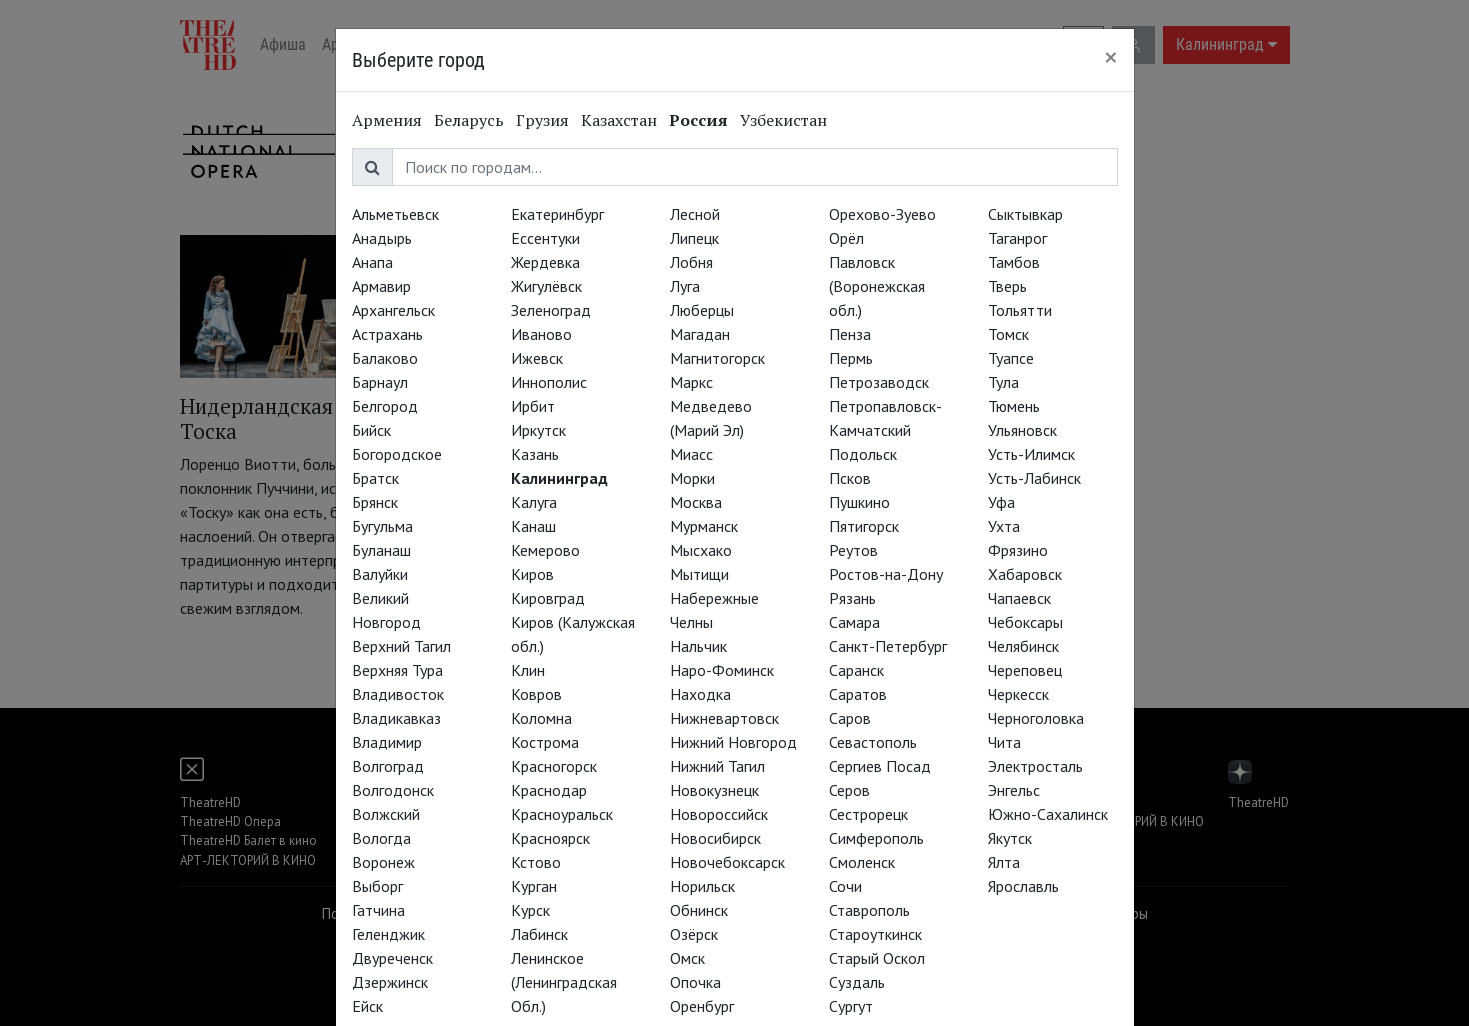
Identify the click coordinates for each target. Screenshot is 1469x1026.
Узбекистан (783, 120)
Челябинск (1023, 646)
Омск (687, 958)
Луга (685, 286)
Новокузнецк (714, 790)
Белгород (385, 406)
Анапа (372, 262)
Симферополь (876, 838)
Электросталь (1035, 766)
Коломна (541, 718)
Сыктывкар (1025, 214)
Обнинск (699, 910)
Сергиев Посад (880, 766)
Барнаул (380, 382)
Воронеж (383, 862)
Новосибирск (715, 838)
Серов (849, 790)
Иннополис (549, 382)
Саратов (858, 694)
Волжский (386, 814)
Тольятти (1020, 310)
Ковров (536, 694)
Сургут (851, 1006)
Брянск (375, 502)
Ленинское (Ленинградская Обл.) (564, 982)
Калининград (559, 478)
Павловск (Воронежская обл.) (877, 286)
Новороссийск (719, 814)
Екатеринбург (557, 214)
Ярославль (1023, 886)
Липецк (694, 238)
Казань (535, 454)
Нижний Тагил (717, 766)
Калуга (534, 502)
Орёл (846, 238)
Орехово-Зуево (882, 214)
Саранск (856, 670)
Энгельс (1014, 790)
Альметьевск (395, 214)
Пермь (851, 358)
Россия (698, 120)
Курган (534, 886)
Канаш (533, 526)
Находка (700, 694)
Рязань (852, 598)
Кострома (545, 742)
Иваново (541, 334)
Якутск (1010, 838)
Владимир (387, 742)
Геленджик (388, 934)
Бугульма (382, 526)
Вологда (381, 838)
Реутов (853, 550)
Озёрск (694, 934)
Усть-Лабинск (1034, 478)
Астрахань (387, 334)
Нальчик (698, 646)
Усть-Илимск (1031, 454)
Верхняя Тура (397, 670)
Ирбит (533, 406)
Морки (692, 478)
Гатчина (378, 910)
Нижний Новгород (733, 742)
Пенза (850, 334)
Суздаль (857, 982)
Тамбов (1014, 262)
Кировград (548, 598)
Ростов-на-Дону (886, 574)
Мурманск (704, 526)
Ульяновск (1022, 430)
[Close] (1111, 57)
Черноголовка (1036, 718)
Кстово (536, 862)
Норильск (702, 886)
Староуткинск (875, 934)
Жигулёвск (546, 286)
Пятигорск (864, 526)
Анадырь (382, 238)
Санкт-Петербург (888, 646)
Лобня (691, 262)
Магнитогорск (717, 358)
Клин (528, 670)
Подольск (863, 454)
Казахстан (619, 120)
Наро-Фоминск (722, 670)
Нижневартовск (724, 718)
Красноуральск (562, 814)
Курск (530, 910)
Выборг (377, 886)
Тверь (1007, 286)
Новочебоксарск (727, 862)
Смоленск (862, 862)
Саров (850, 718)
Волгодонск (393, 790)
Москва (696, 502)
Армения (387, 120)
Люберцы (702, 310)
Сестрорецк (868, 814)
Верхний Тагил (401, 646)
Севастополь (873, 742)
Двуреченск (392, 958)
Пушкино (859, 502)
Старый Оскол (877, 958)
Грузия (542, 120)
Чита (1004, 742)
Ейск (367, 1006)
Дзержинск (390, 982)
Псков (850, 478)
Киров (532, 574)
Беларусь (469, 120)
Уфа (1001, 502)
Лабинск (539, 934)
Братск (375, 478)
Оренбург (702, 1006)
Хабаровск (1025, 574)
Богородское (397, 454)
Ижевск (537, 358)
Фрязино (1018, 550)
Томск (1008, 334)
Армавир (381, 286)
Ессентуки (545, 238)
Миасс (691, 454)
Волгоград (388, 766)
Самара (854, 622)
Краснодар (549, 790)
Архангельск (393, 310)
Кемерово (545, 550)
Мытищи (699, 574)
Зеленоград (551, 310)
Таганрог (1017, 238)
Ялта (1004, 862)
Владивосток (398, 694)
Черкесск (1018, 694)
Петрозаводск (879, 382)
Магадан (700, 334)
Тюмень (1014, 406)
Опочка (695, 982)
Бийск (371, 430)
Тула (1003, 382)
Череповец (1025, 670)
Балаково (385, 358)
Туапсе (1011, 358)
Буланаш (381, 550)
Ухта (1004, 526)
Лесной (695, 214)
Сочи (845, 886)
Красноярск (550, 838)
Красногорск (554, 766)
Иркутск (538, 430)
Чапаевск (1019, 598)
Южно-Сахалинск (1048, 814)
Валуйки (380, 574)
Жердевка (545, 262)
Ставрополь (869, 910)
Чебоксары (1025, 622)
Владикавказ (396, 718)
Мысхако (701, 550)
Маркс (691, 382)
